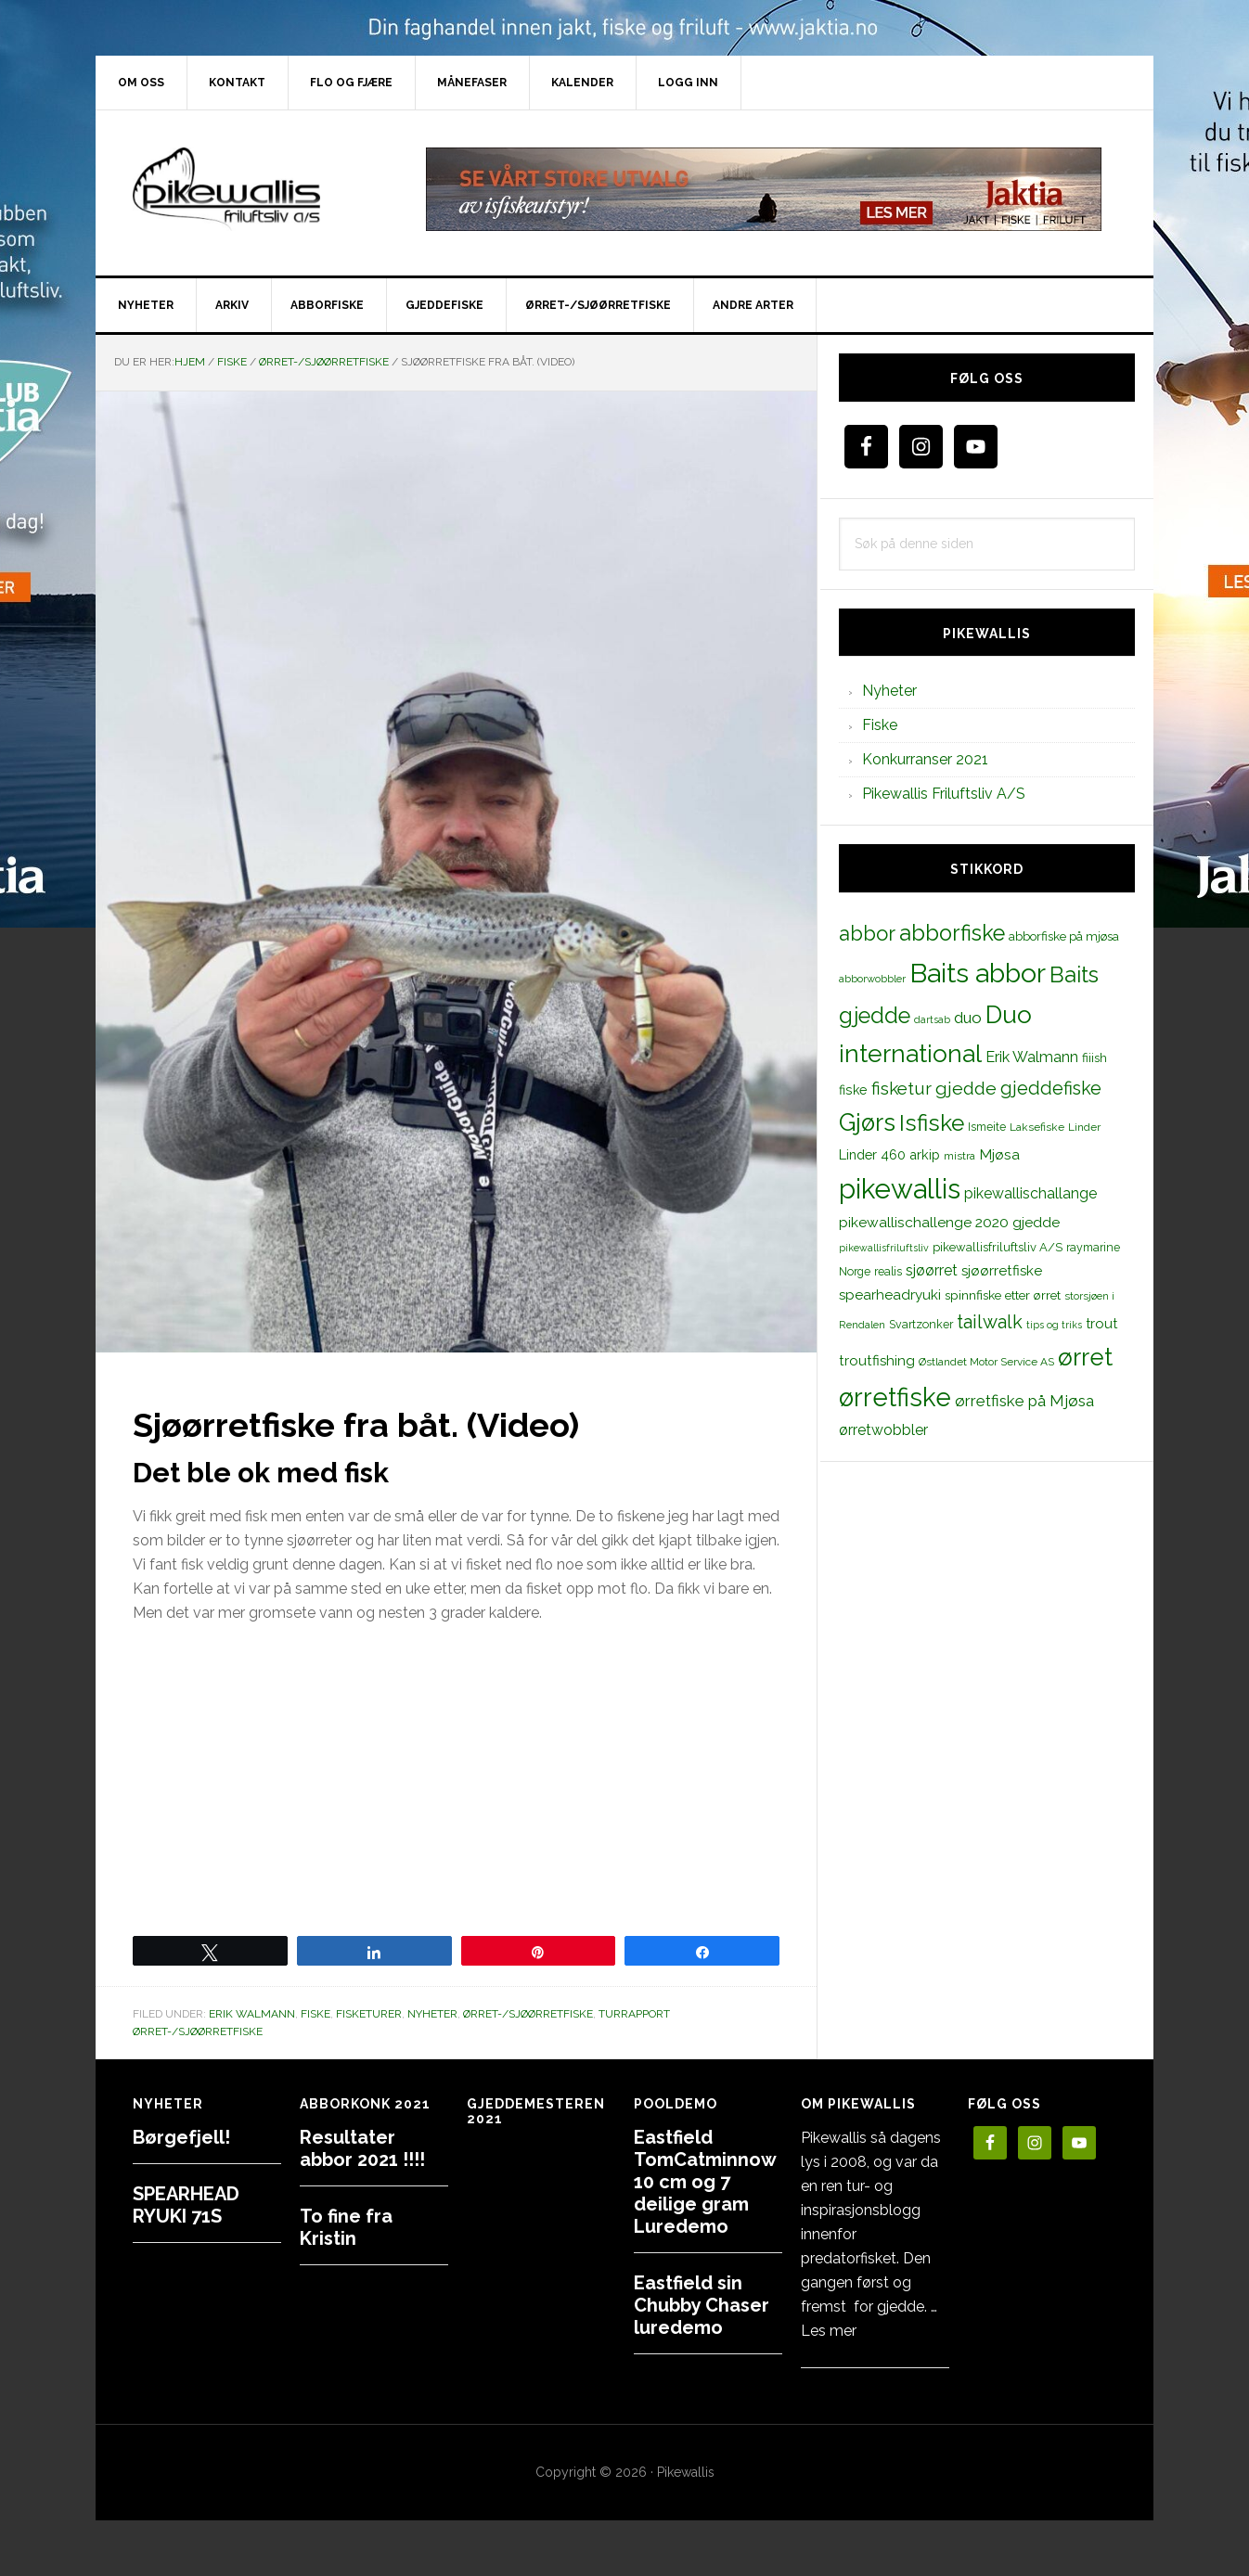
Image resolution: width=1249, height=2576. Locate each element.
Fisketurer (369, 2013)
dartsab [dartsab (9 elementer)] (932, 1019)
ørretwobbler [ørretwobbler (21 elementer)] (883, 1430)
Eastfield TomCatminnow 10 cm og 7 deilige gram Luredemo (705, 2181)
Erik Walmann (252, 2013)
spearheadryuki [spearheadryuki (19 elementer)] (890, 1295)
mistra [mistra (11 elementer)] (959, 1155)
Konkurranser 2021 (925, 759)
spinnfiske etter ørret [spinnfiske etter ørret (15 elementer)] (1003, 1295)
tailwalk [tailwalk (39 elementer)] (990, 1322)
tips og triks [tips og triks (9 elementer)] (1054, 1324)
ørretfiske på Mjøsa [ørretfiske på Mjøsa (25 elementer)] (1024, 1400)
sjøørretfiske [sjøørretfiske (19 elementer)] (1001, 1270)
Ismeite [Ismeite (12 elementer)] (987, 1127)
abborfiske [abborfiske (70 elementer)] (952, 933)
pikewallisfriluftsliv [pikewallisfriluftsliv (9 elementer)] (884, 1247)
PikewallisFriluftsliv (253, 189)
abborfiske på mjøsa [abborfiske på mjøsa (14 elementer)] (1064, 936)
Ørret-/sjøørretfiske (528, 2013)
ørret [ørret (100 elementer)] (1085, 1357)
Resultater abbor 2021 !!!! (362, 2148)
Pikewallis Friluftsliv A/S (943, 793)
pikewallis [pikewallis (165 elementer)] (899, 1189)
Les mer (828, 2330)
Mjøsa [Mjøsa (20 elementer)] (999, 1154)
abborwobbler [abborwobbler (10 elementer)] (872, 978)
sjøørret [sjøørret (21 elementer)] (932, 1270)
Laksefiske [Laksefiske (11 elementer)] (1037, 1127)
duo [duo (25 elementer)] (968, 1017)
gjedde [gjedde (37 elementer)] (966, 1088)
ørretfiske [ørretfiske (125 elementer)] (895, 1397)
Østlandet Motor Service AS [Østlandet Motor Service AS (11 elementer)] (986, 1361)
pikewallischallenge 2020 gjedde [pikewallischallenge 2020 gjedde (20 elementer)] (949, 1222)
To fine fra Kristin (346, 2227)
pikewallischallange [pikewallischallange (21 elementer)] (1030, 1193)
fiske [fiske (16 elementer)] (853, 1090)
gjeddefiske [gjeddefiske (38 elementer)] (1050, 1088)
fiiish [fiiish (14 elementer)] (1094, 1057)
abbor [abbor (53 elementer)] (867, 933)
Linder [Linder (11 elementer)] (1084, 1127)
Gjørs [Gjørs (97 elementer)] (867, 1122)
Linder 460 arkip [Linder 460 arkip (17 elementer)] (889, 1154)
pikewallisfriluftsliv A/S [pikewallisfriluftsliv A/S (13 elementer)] (997, 1247)
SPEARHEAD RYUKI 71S (186, 2205)
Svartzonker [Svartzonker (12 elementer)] (921, 1324)
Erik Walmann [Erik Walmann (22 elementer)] (1031, 1057)
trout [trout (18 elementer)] (1101, 1323)
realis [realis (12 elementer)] (888, 1271)
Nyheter (432, 2013)
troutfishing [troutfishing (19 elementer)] (877, 1360)
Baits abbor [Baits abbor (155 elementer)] (977, 973)
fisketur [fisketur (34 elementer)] (901, 1088)
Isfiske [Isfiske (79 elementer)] (931, 1122)
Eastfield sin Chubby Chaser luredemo (701, 2305)
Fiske (315, 2013)
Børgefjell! (181, 2137)
